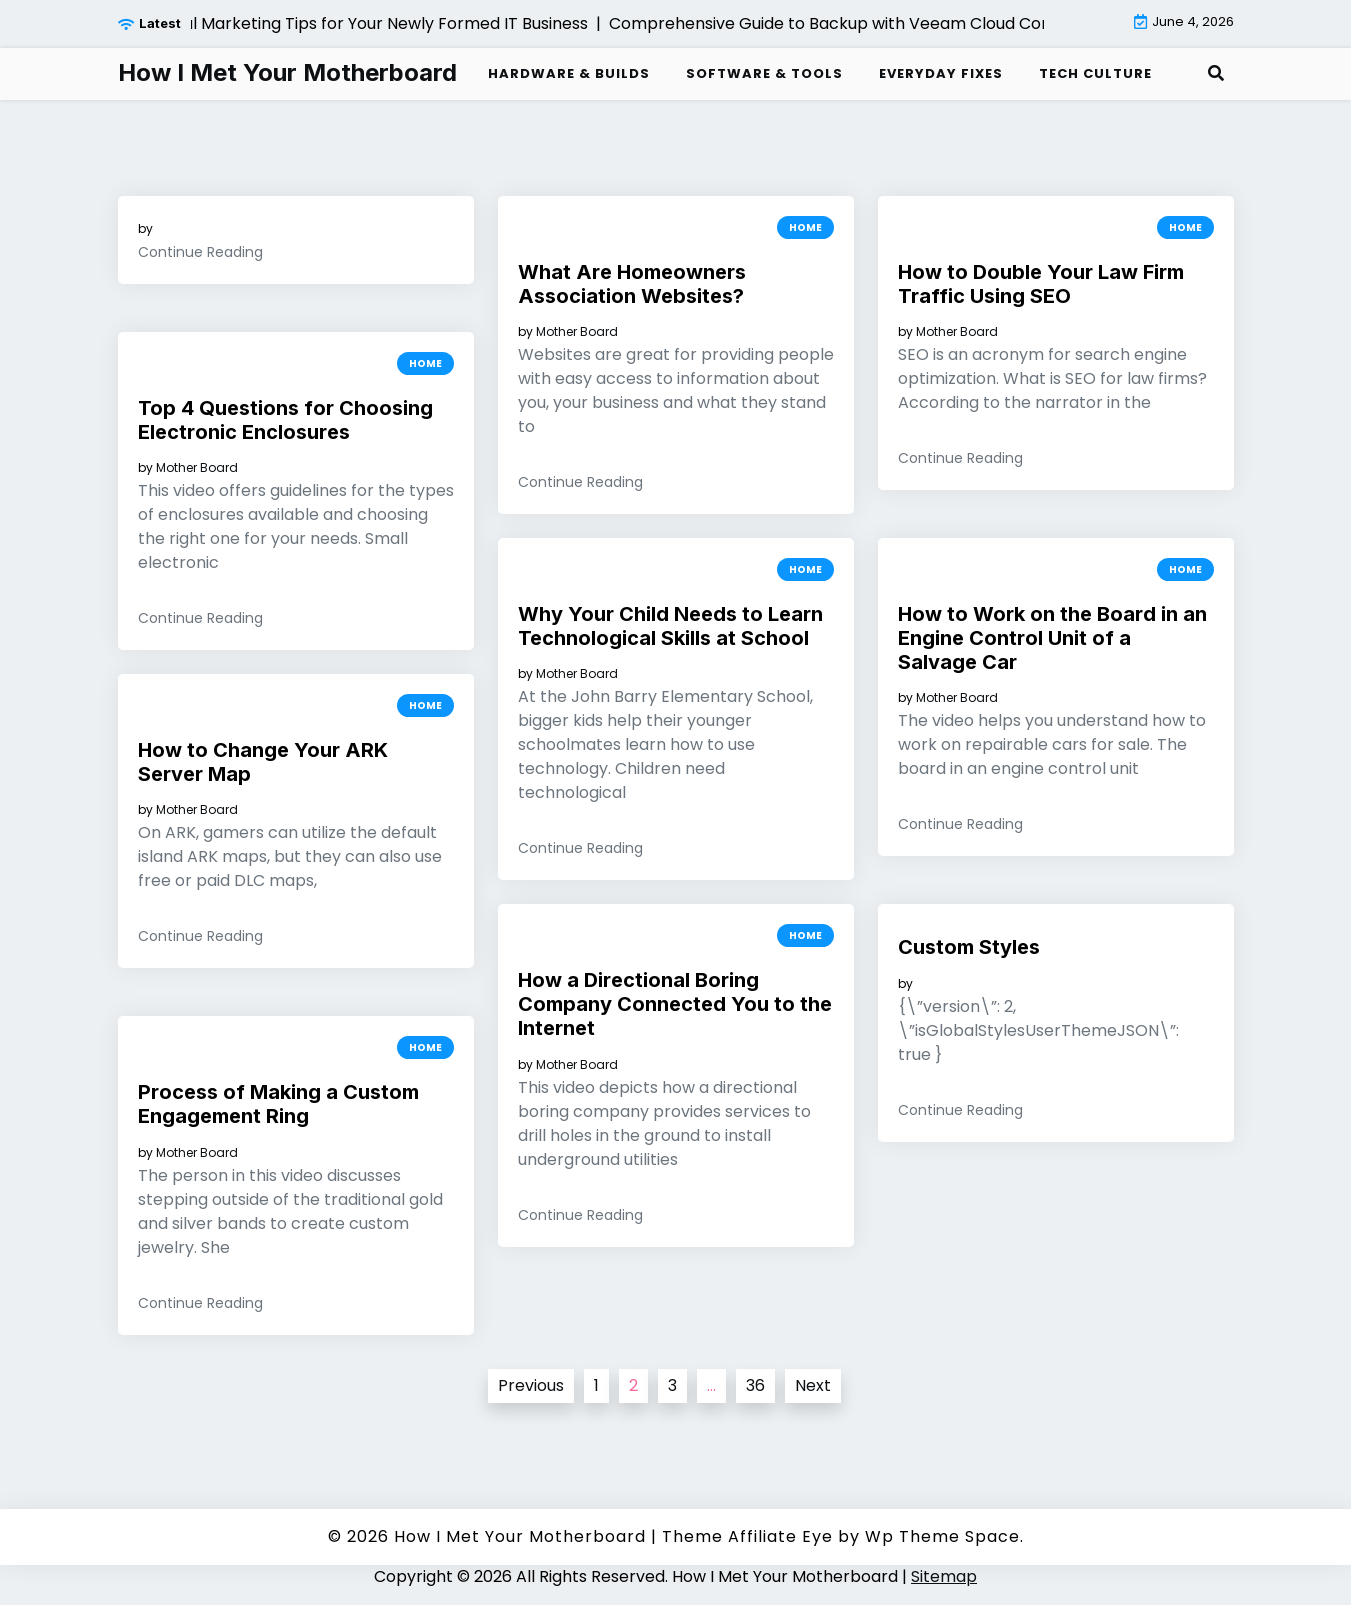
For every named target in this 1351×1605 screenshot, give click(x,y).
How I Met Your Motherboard (287, 73)
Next (813, 1385)
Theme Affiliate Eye (747, 1536)
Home (805, 227)
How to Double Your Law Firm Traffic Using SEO (1041, 284)
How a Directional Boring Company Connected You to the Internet (675, 1004)
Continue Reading (200, 252)
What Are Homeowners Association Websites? (632, 284)
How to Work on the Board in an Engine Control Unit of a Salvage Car (1052, 638)
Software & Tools (764, 73)
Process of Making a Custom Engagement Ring (278, 1104)
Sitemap (944, 1576)
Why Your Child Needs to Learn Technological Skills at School (670, 626)
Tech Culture (1095, 73)
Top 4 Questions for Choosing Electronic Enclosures (285, 420)
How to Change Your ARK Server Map (263, 762)
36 (755, 1385)
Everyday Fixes (941, 73)
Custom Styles (969, 947)
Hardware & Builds (569, 73)
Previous (531, 1385)
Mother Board (577, 332)
